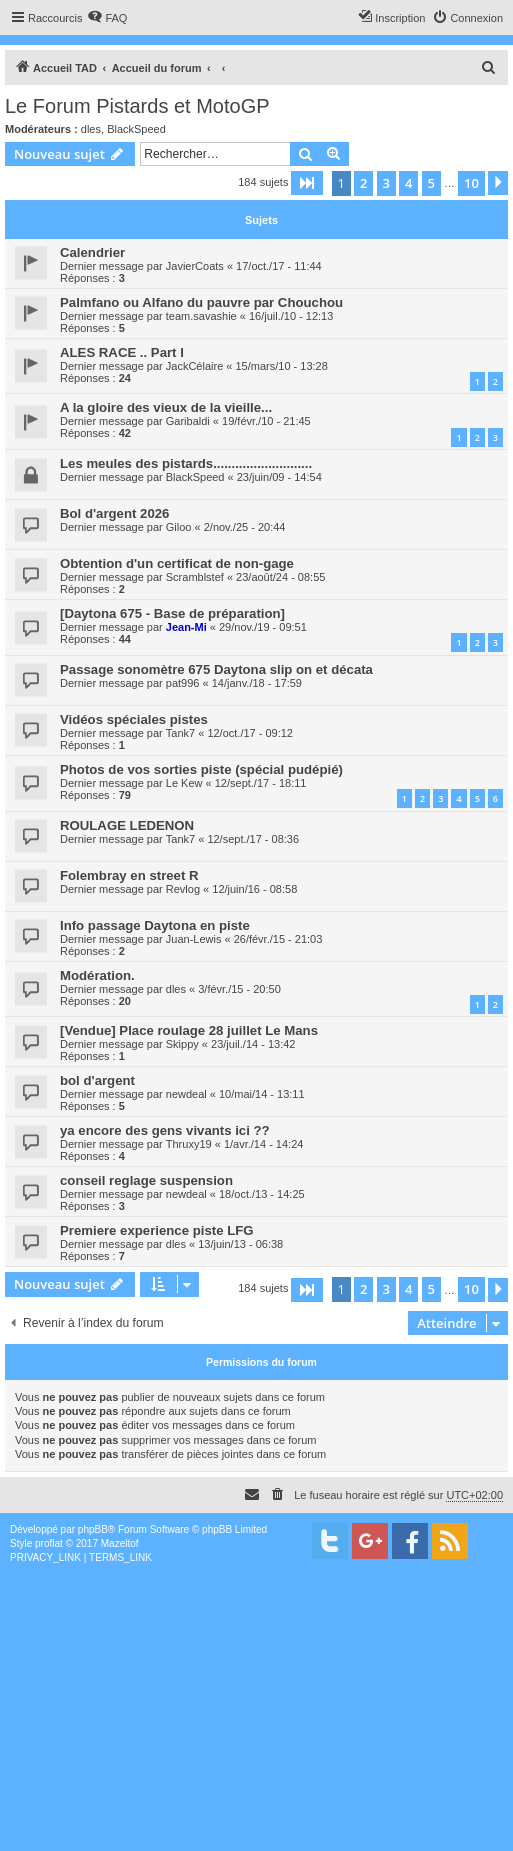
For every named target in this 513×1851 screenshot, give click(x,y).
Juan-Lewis (194, 939)
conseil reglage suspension (146, 1180)
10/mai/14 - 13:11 (262, 1094)
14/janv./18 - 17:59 (257, 683)
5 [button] (431, 183)
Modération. (97, 975)
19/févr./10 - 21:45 (266, 421)
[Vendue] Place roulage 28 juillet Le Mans (189, 1030)
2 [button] (363, 183)
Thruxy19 (189, 1144)
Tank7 (180, 733)
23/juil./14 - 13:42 (253, 1044)
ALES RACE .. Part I (122, 352)
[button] (307, 183)
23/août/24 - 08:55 (280, 577)
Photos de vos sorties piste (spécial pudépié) (201, 769)
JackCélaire (194, 366)
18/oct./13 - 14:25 (262, 1194)
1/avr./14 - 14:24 (264, 1144)
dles (91, 129)
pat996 (183, 683)
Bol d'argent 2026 (114, 513)
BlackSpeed (136, 129)
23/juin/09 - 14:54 (279, 477)
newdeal (186, 1094)
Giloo (179, 527)
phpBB (93, 1529)
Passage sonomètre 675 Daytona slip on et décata (216, 669)
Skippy (182, 1044)
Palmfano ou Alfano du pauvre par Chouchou (201, 302)
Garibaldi (188, 421)
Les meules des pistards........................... (186, 463)
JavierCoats (195, 266)
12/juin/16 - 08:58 (254, 889)
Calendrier (92, 252)
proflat (49, 1543)
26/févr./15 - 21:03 (278, 939)
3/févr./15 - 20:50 (239, 989)
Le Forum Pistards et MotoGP (137, 106)
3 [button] (386, 183)
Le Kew (184, 783)
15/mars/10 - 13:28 (281, 366)
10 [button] (471, 183)
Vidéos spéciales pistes (134, 719)
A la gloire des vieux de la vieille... (166, 407)
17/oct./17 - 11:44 (279, 266)
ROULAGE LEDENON (127, 825)
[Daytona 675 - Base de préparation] (172, 613)
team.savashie (201, 316)
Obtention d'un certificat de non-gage (177, 563)
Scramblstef (195, 577)
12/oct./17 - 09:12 (250, 733)
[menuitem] (107, 18)
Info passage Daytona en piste (155, 925)
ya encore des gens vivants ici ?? (165, 1130)
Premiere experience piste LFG (157, 1230)
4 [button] (408, 183)
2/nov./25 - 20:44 (245, 527)
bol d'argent (97, 1080)
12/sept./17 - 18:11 (261, 783)
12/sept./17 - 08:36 (253, 839)
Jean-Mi (186, 627)
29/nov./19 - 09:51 (263, 627)
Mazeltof (120, 1543)
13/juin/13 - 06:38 (240, 1244)
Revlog (183, 889)
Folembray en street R (129, 875)
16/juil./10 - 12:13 (291, 316)
